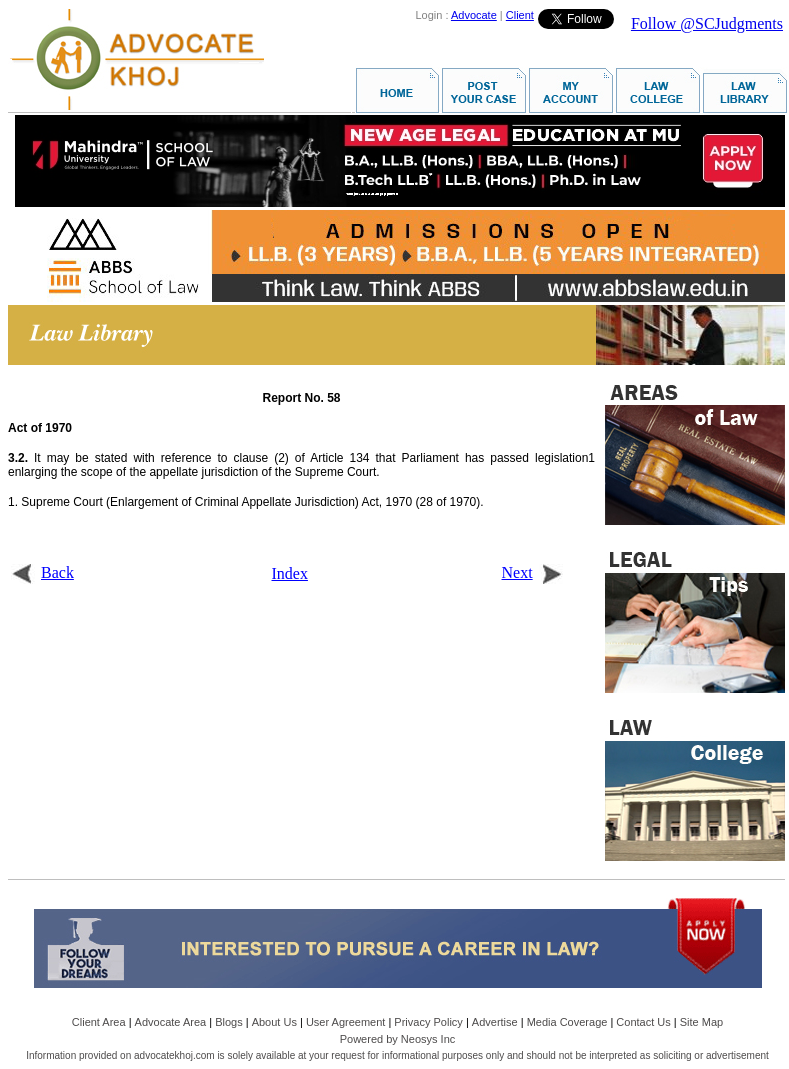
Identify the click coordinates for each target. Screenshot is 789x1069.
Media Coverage (567, 1022)
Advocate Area (171, 1022)
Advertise (495, 1022)
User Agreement (345, 1022)
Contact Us (643, 1022)
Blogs (229, 1022)
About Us (274, 1022)
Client (520, 15)
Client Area (99, 1022)
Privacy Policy (428, 1022)
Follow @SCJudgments (707, 23)
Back (42, 572)
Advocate (474, 15)
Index (290, 573)
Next (532, 572)
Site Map (701, 1022)
